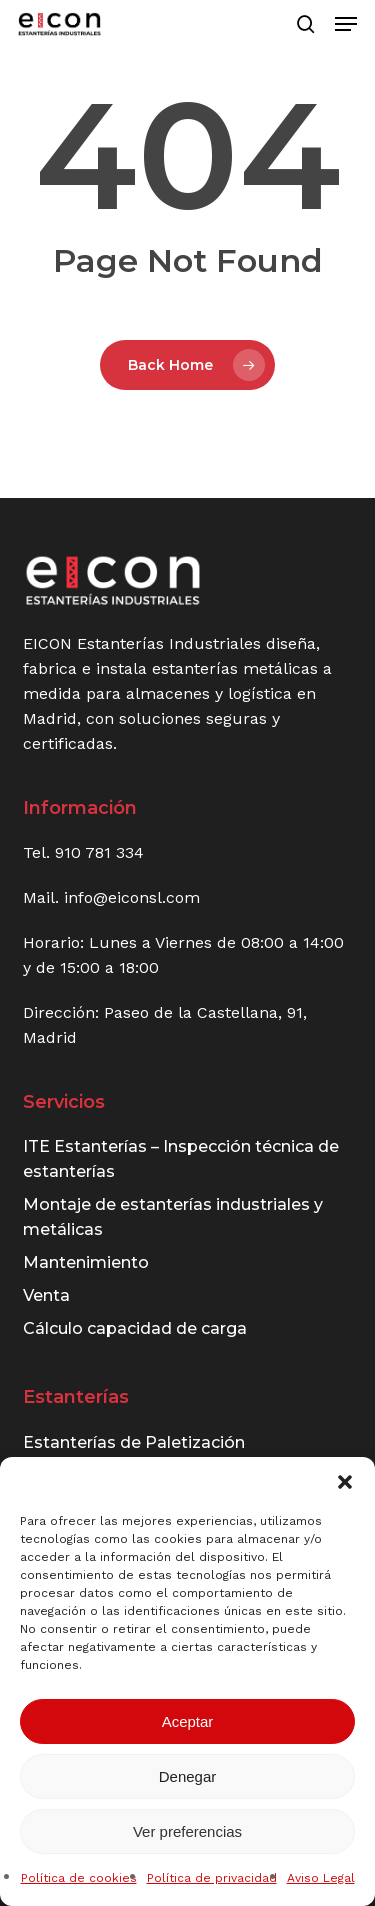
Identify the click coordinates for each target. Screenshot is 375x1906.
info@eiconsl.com (132, 897)
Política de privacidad (212, 1878)
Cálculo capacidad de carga (135, 1328)
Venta (46, 1295)
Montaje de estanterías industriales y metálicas (173, 1217)
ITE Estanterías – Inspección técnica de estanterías (181, 1159)
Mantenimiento (86, 1262)
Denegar (188, 1776)
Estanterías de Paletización (134, 1442)
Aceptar (188, 1721)
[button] (345, 1482)
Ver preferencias (187, 1831)
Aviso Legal (321, 1878)
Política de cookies (79, 1878)
